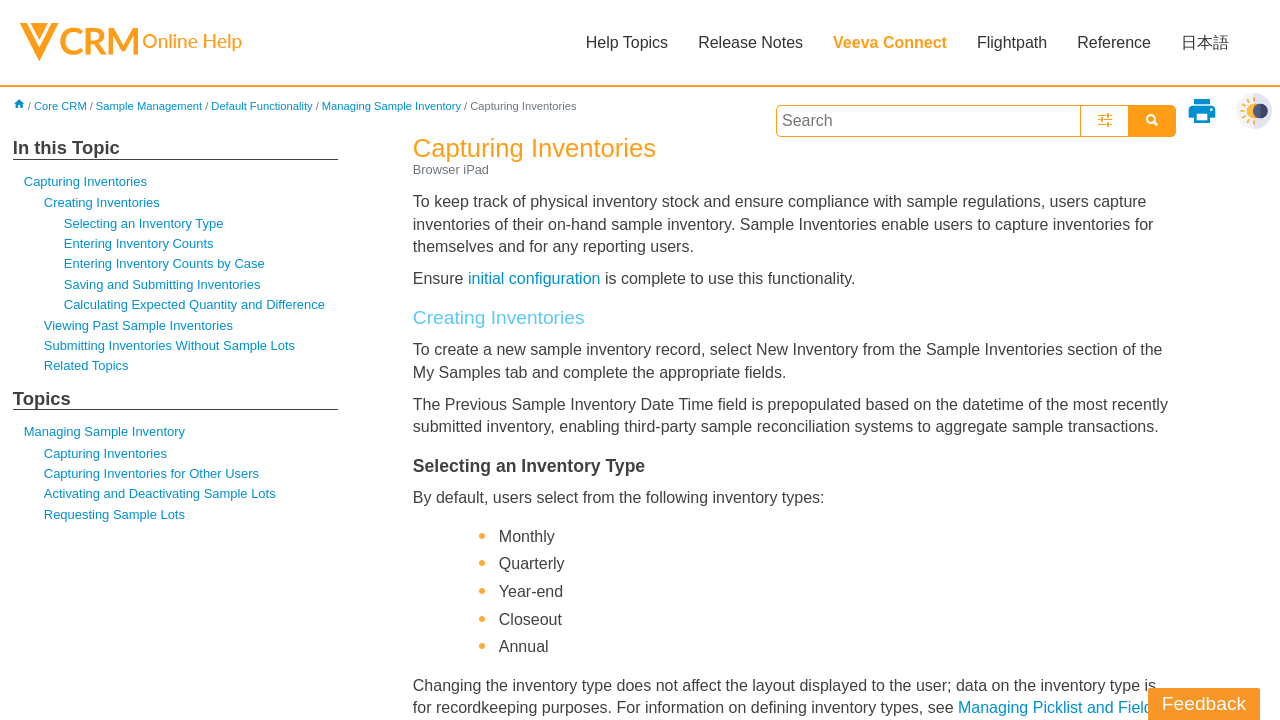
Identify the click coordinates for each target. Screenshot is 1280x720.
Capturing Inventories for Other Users (151, 473)
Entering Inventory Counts (139, 243)
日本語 (1205, 42)
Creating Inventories (102, 202)
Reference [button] (1114, 42)
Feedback (1204, 703)
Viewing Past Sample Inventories (138, 325)
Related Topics (86, 365)
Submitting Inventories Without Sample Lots (169, 345)
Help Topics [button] (627, 42)
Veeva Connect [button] (890, 42)
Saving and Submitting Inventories (162, 284)
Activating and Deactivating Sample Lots (160, 493)
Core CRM (60, 106)
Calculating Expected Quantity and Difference (194, 304)
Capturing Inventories (85, 181)
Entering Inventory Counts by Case (164, 263)
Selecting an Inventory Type (144, 223)
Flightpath (1012, 42)
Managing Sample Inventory (391, 106)
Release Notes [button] (750, 42)
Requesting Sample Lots (114, 514)
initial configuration (534, 278)
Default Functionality (261, 106)
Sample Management (149, 106)
